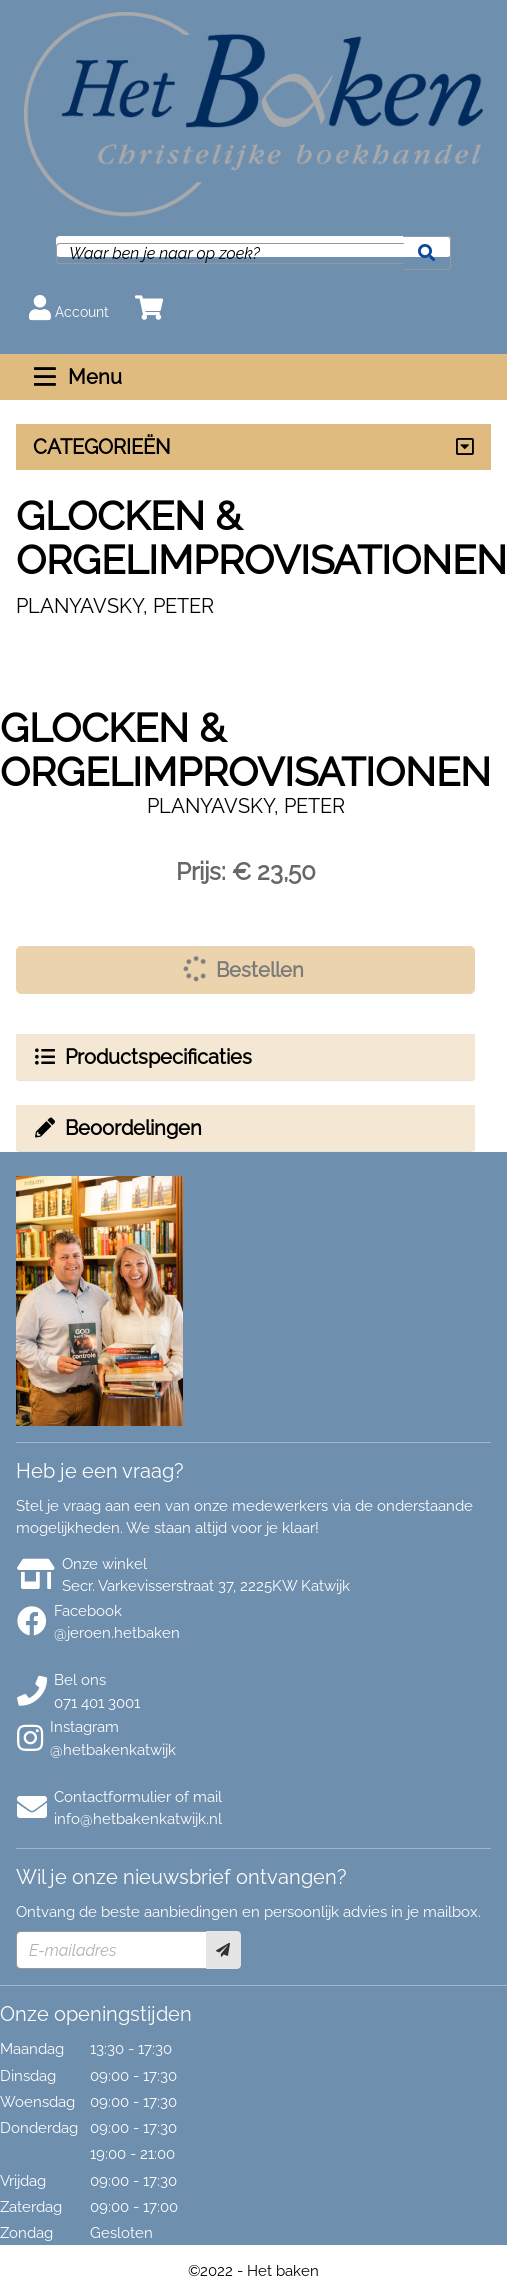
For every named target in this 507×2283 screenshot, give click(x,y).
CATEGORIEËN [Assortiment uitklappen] (101, 447)
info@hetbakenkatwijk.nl (138, 1819)
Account (69, 307)
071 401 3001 (97, 1703)
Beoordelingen (117, 1128)
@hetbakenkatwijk (113, 1750)
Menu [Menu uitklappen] (75, 377)
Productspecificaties (142, 1057)
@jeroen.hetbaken (117, 1633)
